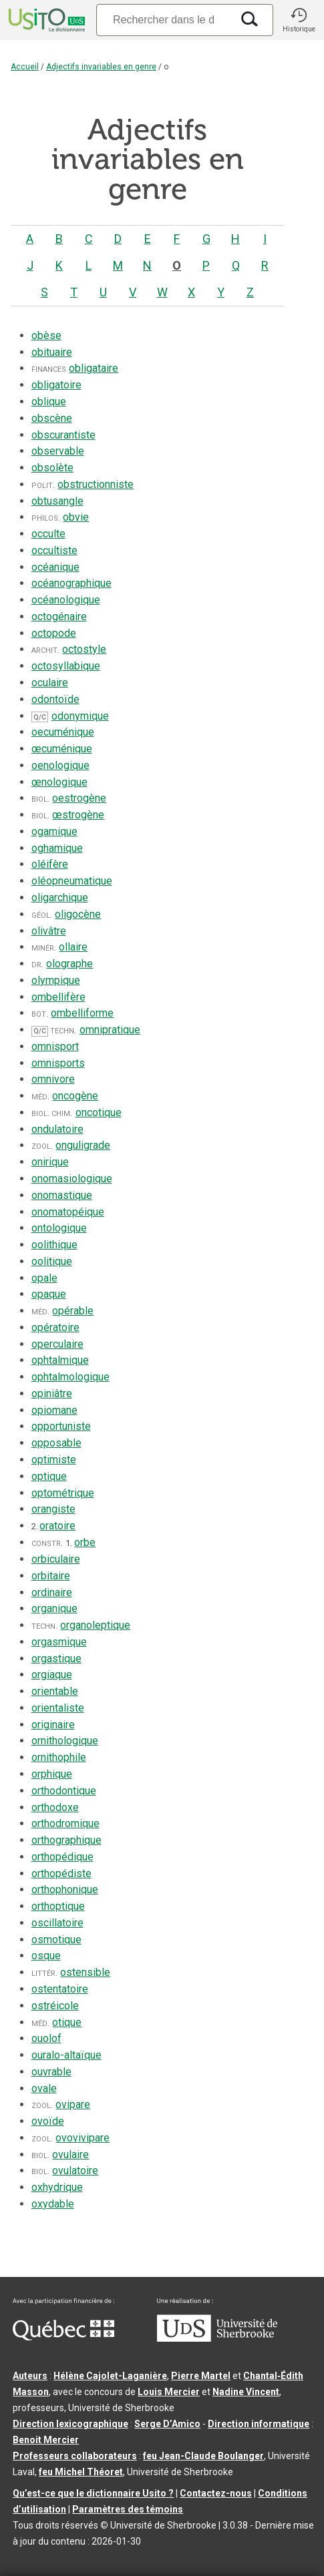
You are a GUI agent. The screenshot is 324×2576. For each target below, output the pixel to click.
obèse (46, 335)
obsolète (52, 467)
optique (49, 1476)
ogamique (54, 831)
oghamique (57, 848)
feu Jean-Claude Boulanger (203, 2456)
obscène (51, 418)
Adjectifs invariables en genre (101, 66)
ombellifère (58, 997)
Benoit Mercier (46, 2439)
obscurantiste (63, 435)
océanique (55, 567)
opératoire (55, 1327)
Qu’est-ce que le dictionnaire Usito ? (93, 2493)
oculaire (49, 682)
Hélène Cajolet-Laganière (110, 2375)
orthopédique (62, 1856)
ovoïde (47, 2121)
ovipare (72, 2104)
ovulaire (70, 2154)
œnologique (59, 782)
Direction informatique (258, 2423)
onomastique (61, 1195)
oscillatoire (57, 1922)
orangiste (53, 1509)
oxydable (52, 2204)
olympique (55, 980)
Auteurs (30, 2375)
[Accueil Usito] (45, 20)
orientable (54, 1691)
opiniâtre (51, 1393)
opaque (48, 1294)
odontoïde (55, 699)
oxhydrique (57, 2187)
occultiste (54, 550)
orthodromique (65, 1823)
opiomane (54, 1410)
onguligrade (82, 1145)
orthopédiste (61, 1873)
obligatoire (56, 384)
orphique (51, 1774)
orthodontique (63, 1790)
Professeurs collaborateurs (75, 2456)
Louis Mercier (169, 2391)
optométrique (62, 1493)
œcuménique (61, 748)
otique (67, 2022)
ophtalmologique (70, 1376)
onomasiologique (71, 1178)
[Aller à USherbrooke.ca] (217, 2338)
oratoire (57, 1525)
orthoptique (58, 1906)
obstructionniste (95, 484)
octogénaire (59, 616)
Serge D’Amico (167, 2423)
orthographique (66, 1840)
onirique (50, 1161)
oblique (48, 401)
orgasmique (59, 1641)
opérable (73, 1310)
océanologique (65, 599)
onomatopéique (67, 1212)
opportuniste (61, 1426)
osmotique (56, 1939)
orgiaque (51, 1674)
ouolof (46, 2038)
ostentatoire (59, 1989)
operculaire (57, 1344)
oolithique (54, 1244)
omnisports (58, 1063)
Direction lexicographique (70, 2423)
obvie (76, 517)
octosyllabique (65, 666)
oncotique (98, 1112)
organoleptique (95, 1625)
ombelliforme (82, 1013)
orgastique (56, 1658)
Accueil (25, 66)
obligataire (93, 368)
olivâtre (48, 931)
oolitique (51, 1261)
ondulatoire (57, 1129)
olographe (69, 963)
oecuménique (62, 732)
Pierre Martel (200, 2375)
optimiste (53, 1459)
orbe (85, 1542)
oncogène (75, 1095)
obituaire (51, 352)
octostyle (84, 649)
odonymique (80, 716)
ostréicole (55, 2005)
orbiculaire (55, 1559)
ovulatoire (75, 2170)
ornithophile (58, 1757)
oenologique (60, 765)
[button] (299, 20)
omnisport (55, 1046)
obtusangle (57, 501)
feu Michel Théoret (81, 2472)
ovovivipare (82, 2137)
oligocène (78, 914)
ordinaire (51, 1592)
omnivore (53, 1079)
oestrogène (79, 798)
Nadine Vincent (245, 2391)
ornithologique (64, 1740)
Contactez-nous (216, 2493)
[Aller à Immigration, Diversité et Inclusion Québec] (63, 2337)
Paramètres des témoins (127, 2509)
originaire (53, 1724)
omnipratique (109, 1029)
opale (44, 1278)
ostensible (85, 1972)
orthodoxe (55, 1807)
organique (54, 1608)
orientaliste (57, 1708)
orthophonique (64, 1889)
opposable (56, 1443)
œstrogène (78, 814)
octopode (53, 633)
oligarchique (59, 897)
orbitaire (50, 1575)
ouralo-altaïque (66, 2055)
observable (57, 451)
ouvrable (51, 2071)
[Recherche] (164, 20)
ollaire (73, 947)
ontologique (59, 1228)
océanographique (71, 583)
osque (46, 1955)
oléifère (49, 864)
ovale (44, 2088)
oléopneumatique (71, 880)
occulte (48, 533)
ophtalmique (60, 1360)
